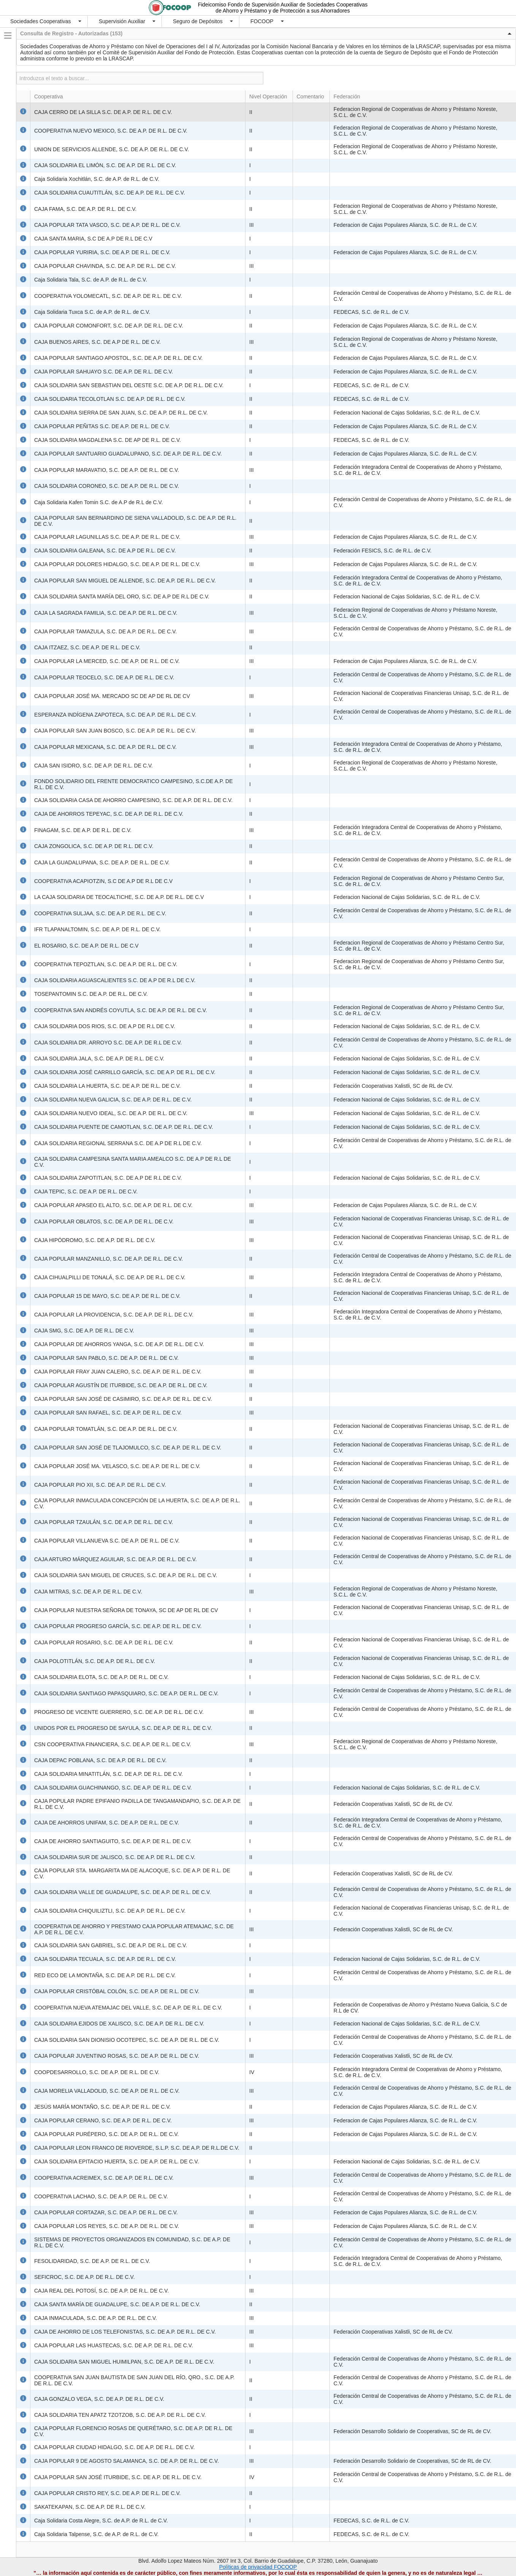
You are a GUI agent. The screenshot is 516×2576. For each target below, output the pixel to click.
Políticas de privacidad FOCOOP (258, 2567)
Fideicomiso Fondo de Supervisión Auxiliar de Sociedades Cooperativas (283, 5)
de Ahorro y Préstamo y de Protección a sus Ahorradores (282, 11)
